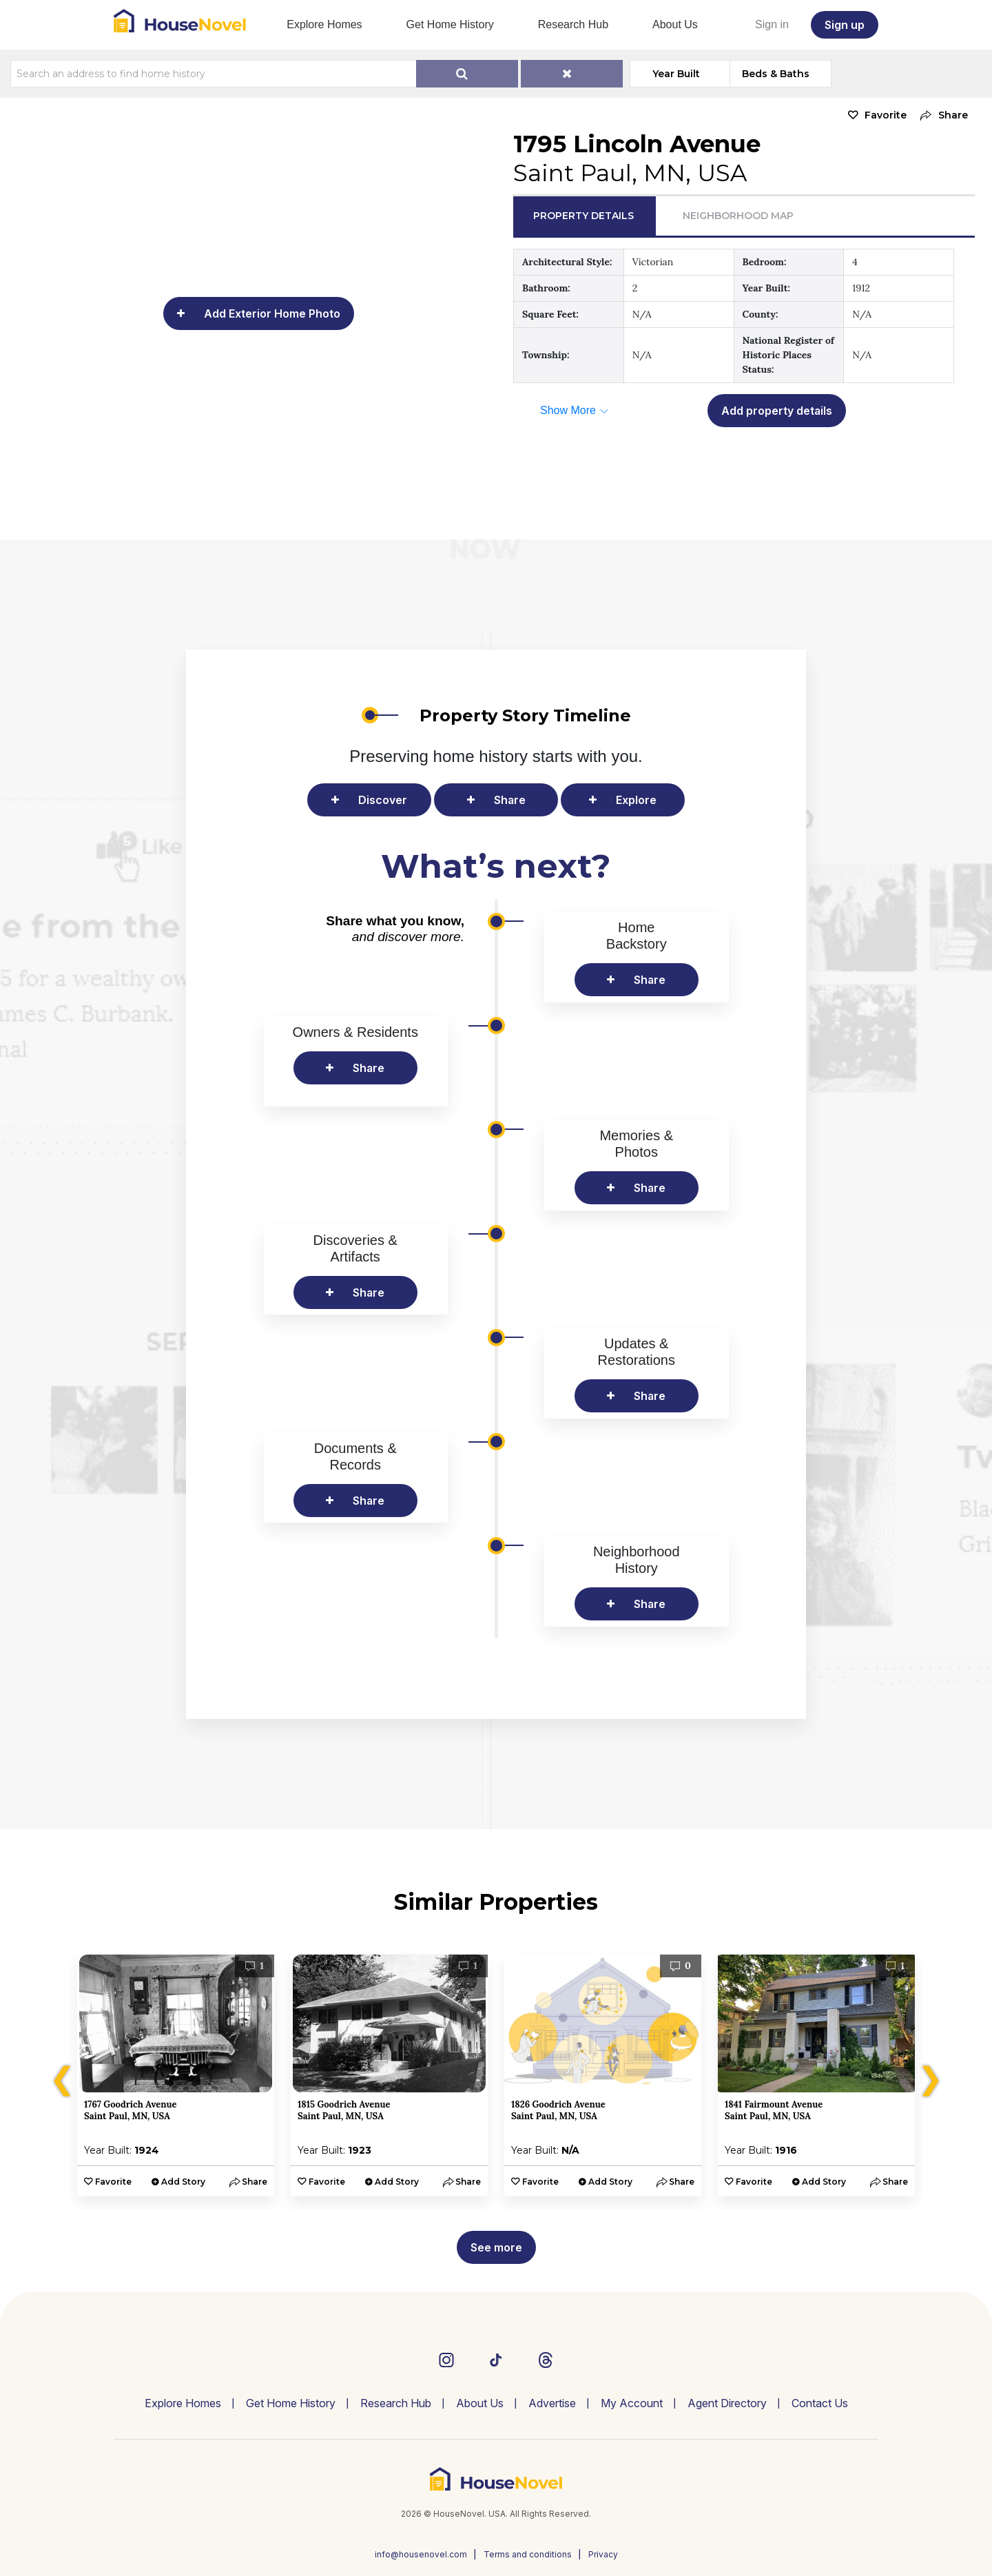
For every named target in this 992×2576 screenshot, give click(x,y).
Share (510, 800)
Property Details (583, 215)
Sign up (845, 25)
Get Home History (450, 24)
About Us (675, 24)
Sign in (772, 24)
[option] (175, 2075)
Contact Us (820, 2403)
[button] (940, 115)
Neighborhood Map (738, 215)
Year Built (676, 74)
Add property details (776, 411)
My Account (632, 2403)
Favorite (886, 115)
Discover (382, 800)
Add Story (183, 2181)
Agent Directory (727, 2403)
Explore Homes (324, 24)
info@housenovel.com (421, 2554)
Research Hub (573, 24)
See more (496, 2247)
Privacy (603, 2554)
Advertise (552, 2403)
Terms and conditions (528, 2554)
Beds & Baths (775, 74)
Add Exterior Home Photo (272, 313)
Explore (636, 800)
